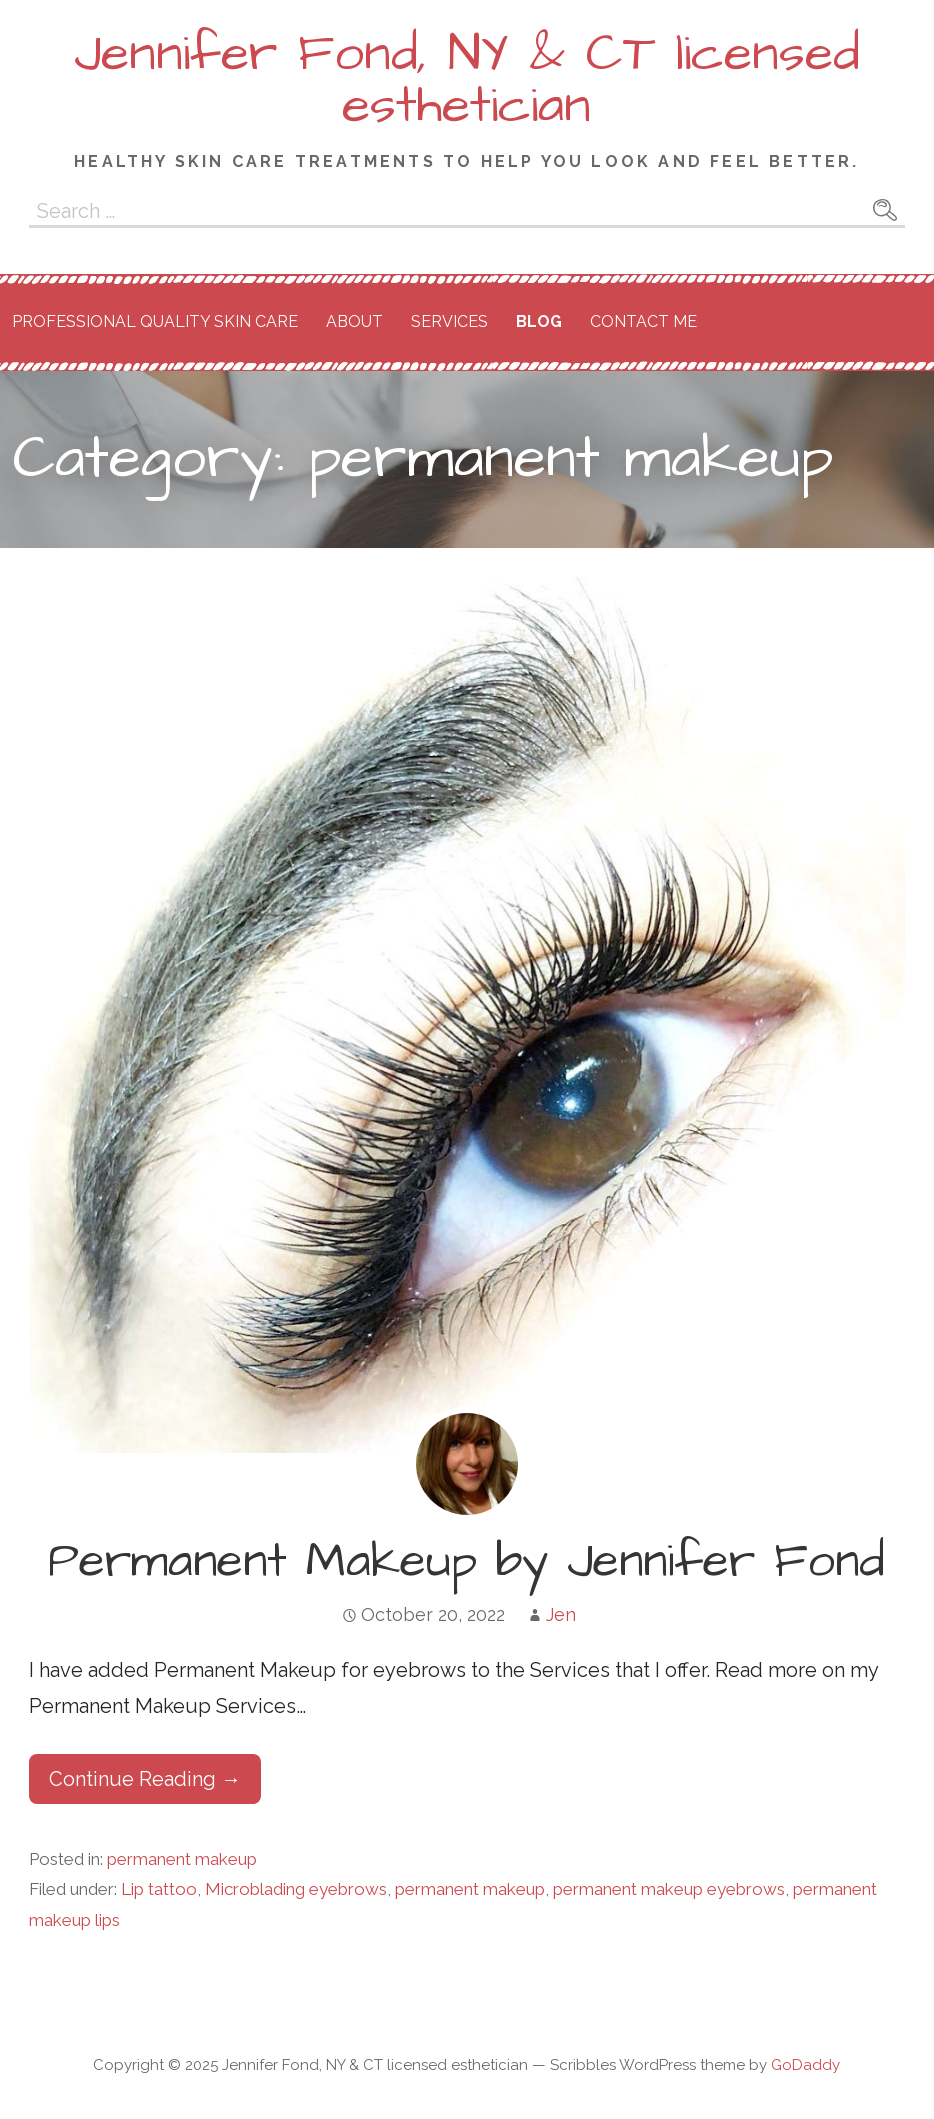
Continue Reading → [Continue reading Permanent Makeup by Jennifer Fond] (145, 1779)
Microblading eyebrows (296, 1889)
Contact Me (643, 321)
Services (449, 321)
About (354, 321)
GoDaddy (805, 2065)
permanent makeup (182, 1859)
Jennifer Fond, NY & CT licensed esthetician (467, 80)
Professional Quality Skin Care (155, 321)
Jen (561, 1614)
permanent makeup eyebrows (669, 1889)
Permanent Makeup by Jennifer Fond (466, 1562)
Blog (539, 321)
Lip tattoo (159, 1889)
